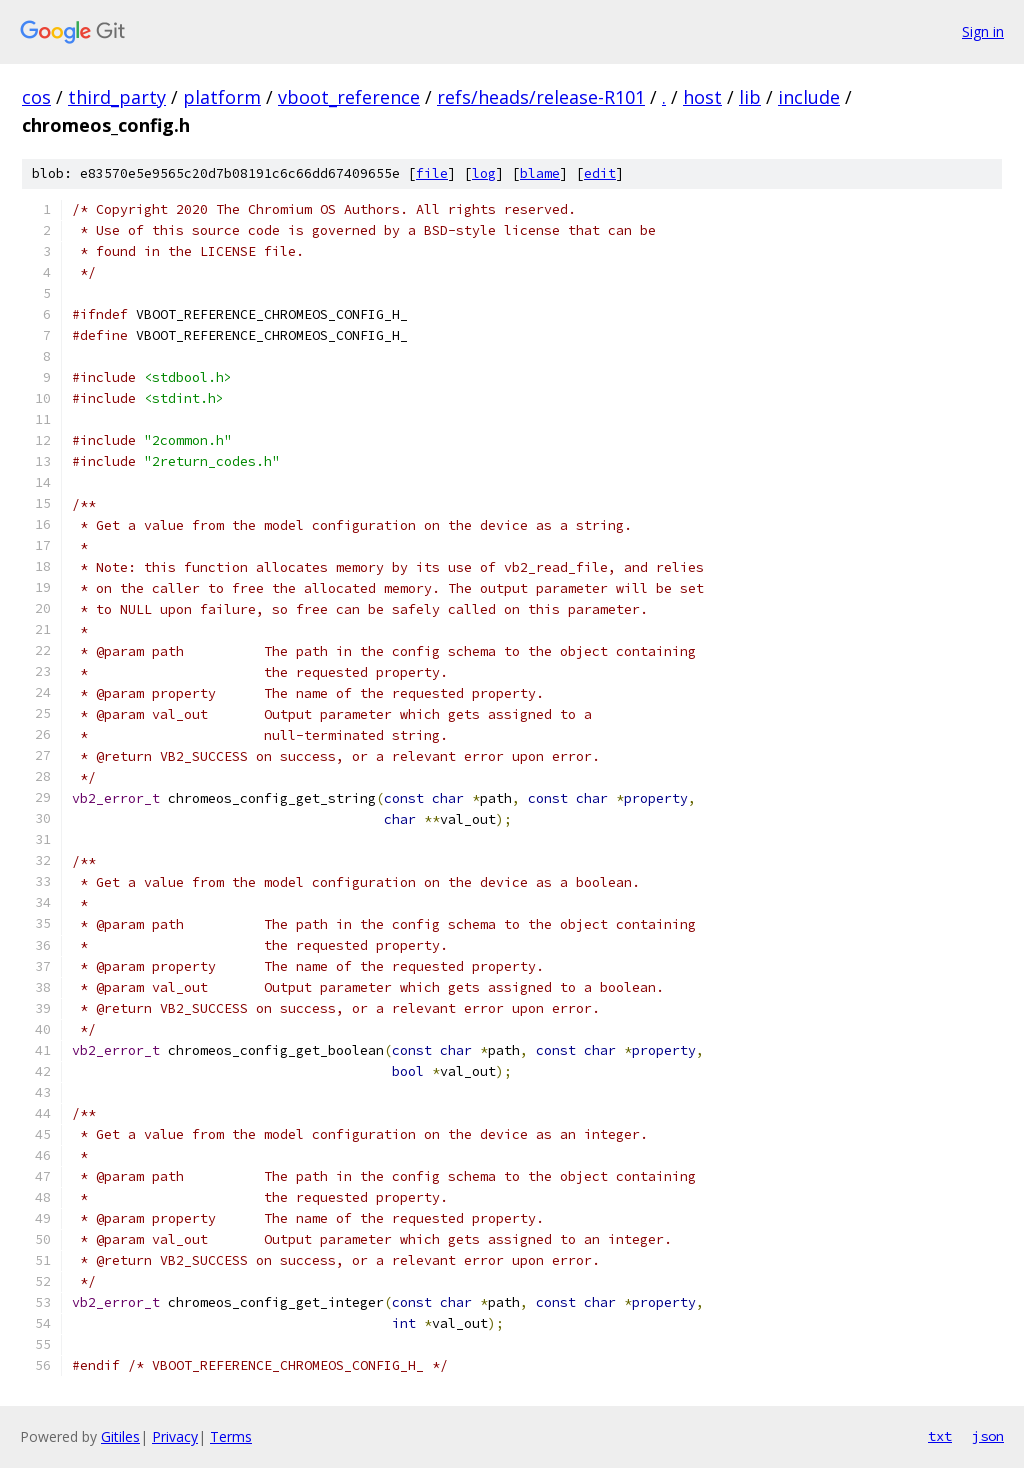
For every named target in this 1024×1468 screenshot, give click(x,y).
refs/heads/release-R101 (541, 97)
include (809, 97)
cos (36, 97)
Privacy (175, 1436)
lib (750, 97)
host (702, 97)
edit (600, 173)
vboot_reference (349, 97)
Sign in (983, 31)
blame (540, 173)
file (432, 173)
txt (940, 1436)
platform (222, 97)
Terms (231, 1436)
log (484, 173)
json (988, 1436)
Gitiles (120, 1436)
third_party (117, 97)
